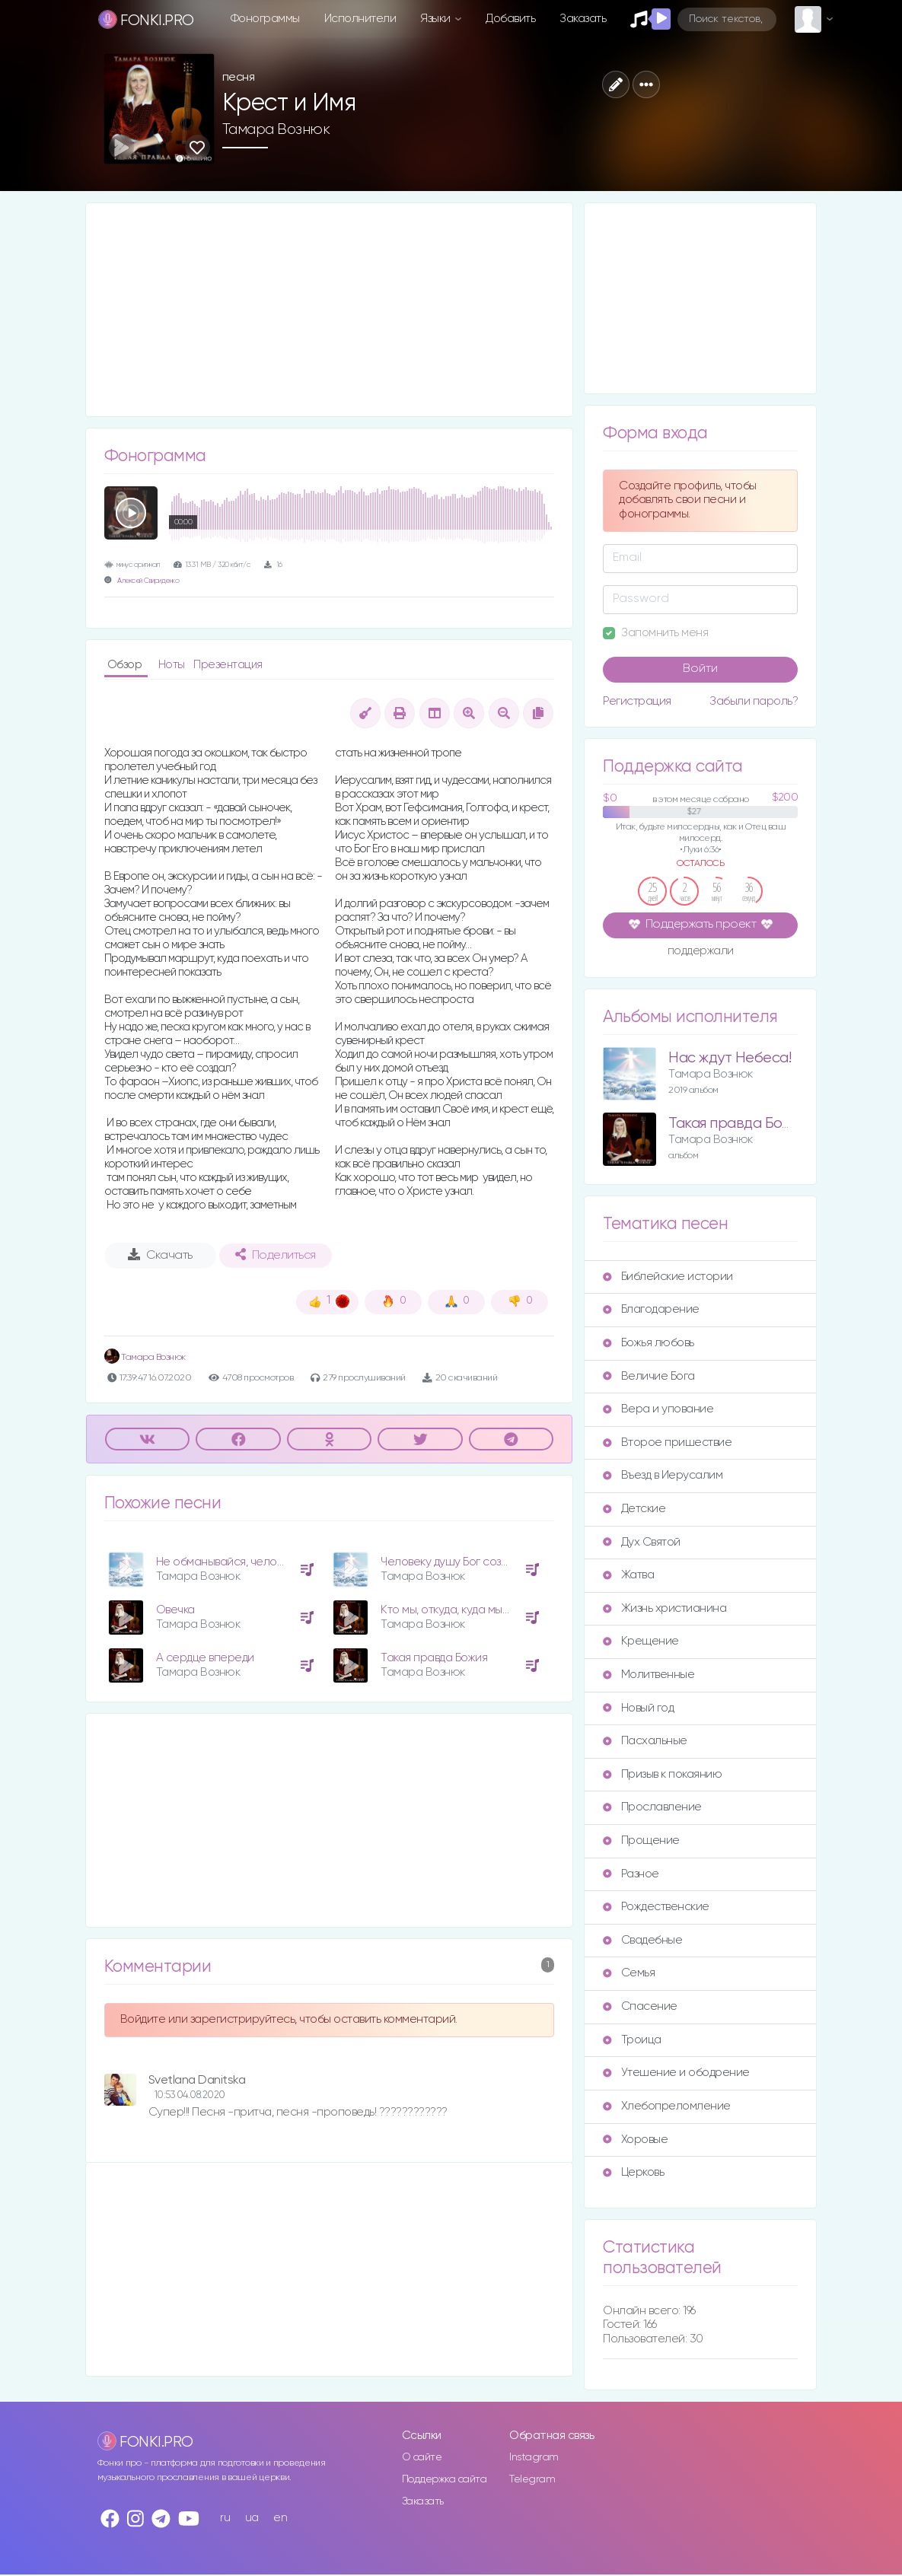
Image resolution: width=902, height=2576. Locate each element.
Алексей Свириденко (148, 581)
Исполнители (360, 18)
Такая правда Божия (434, 1658)
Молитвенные (648, 1674)
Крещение (640, 1641)
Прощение (641, 1840)
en (280, 2517)
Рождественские (656, 1906)
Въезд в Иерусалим (662, 1475)
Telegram (532, 2479)
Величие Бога (648, 1376)
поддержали (701, 952)
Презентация (228, 664)
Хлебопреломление (666, 2106)
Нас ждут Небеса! (729, 1058)
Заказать (582, 18)
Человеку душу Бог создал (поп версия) (485, 1562)
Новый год (638, 1708)
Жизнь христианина (664, 1608)
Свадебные (642, 1940)
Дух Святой (641, 1542)
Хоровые (635, 2139)
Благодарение (651, 1309)
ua (252, 2517)
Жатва (628, 1575)
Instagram (534, 2457)
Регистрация (637, 701)
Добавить (510, 18)
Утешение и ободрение (676, 2072)
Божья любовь (648, 1342)
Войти (700, 669)
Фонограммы (265, 18)
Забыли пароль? (753, 701)
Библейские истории (667, 1276)
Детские (634, 1508)
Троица (632, 2040)
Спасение (640, 2006)
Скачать (160, 1255)
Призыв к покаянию (662, 1774)
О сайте (422, 2457)
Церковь (633, 2172)
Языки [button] (436, 18)
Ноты (173, 664)
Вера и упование (658, 1409)
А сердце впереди (205, 1658)
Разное (630, 1874)
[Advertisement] (329, 309)
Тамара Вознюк (276, 129)
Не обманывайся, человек (225, 1562)
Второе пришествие (667, 1442)
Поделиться (275, 1255)
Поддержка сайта (444, 2479)
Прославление (652, 1807)
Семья (629, 1973)
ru (225, 2517)
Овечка (175, 1610)
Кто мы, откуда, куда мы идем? (459, 1610)
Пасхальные (645, 1741)
